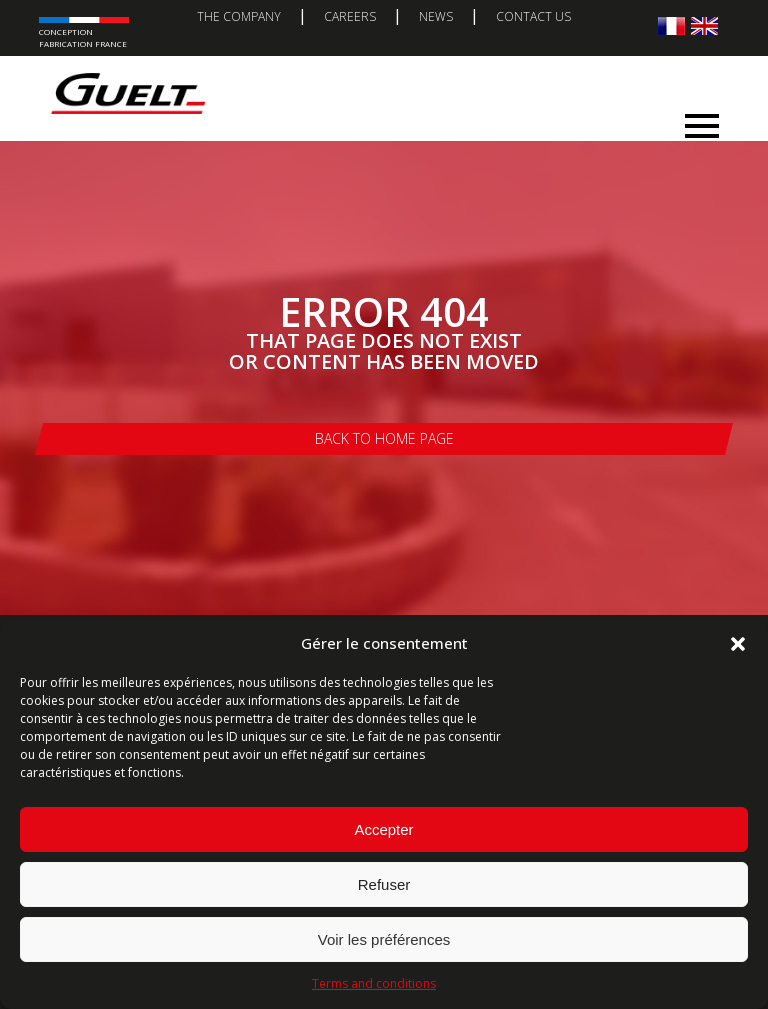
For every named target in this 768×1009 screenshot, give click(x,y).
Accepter (383, 829)
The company (239, 16)
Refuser (384, 884)
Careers (350, 16)
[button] (738, 644)
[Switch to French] (671, 25)
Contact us (533, 16)
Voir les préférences (384, 939)
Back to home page (384, 438)
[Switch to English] (704, 25)
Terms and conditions (374, 983)
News (436, 16)
